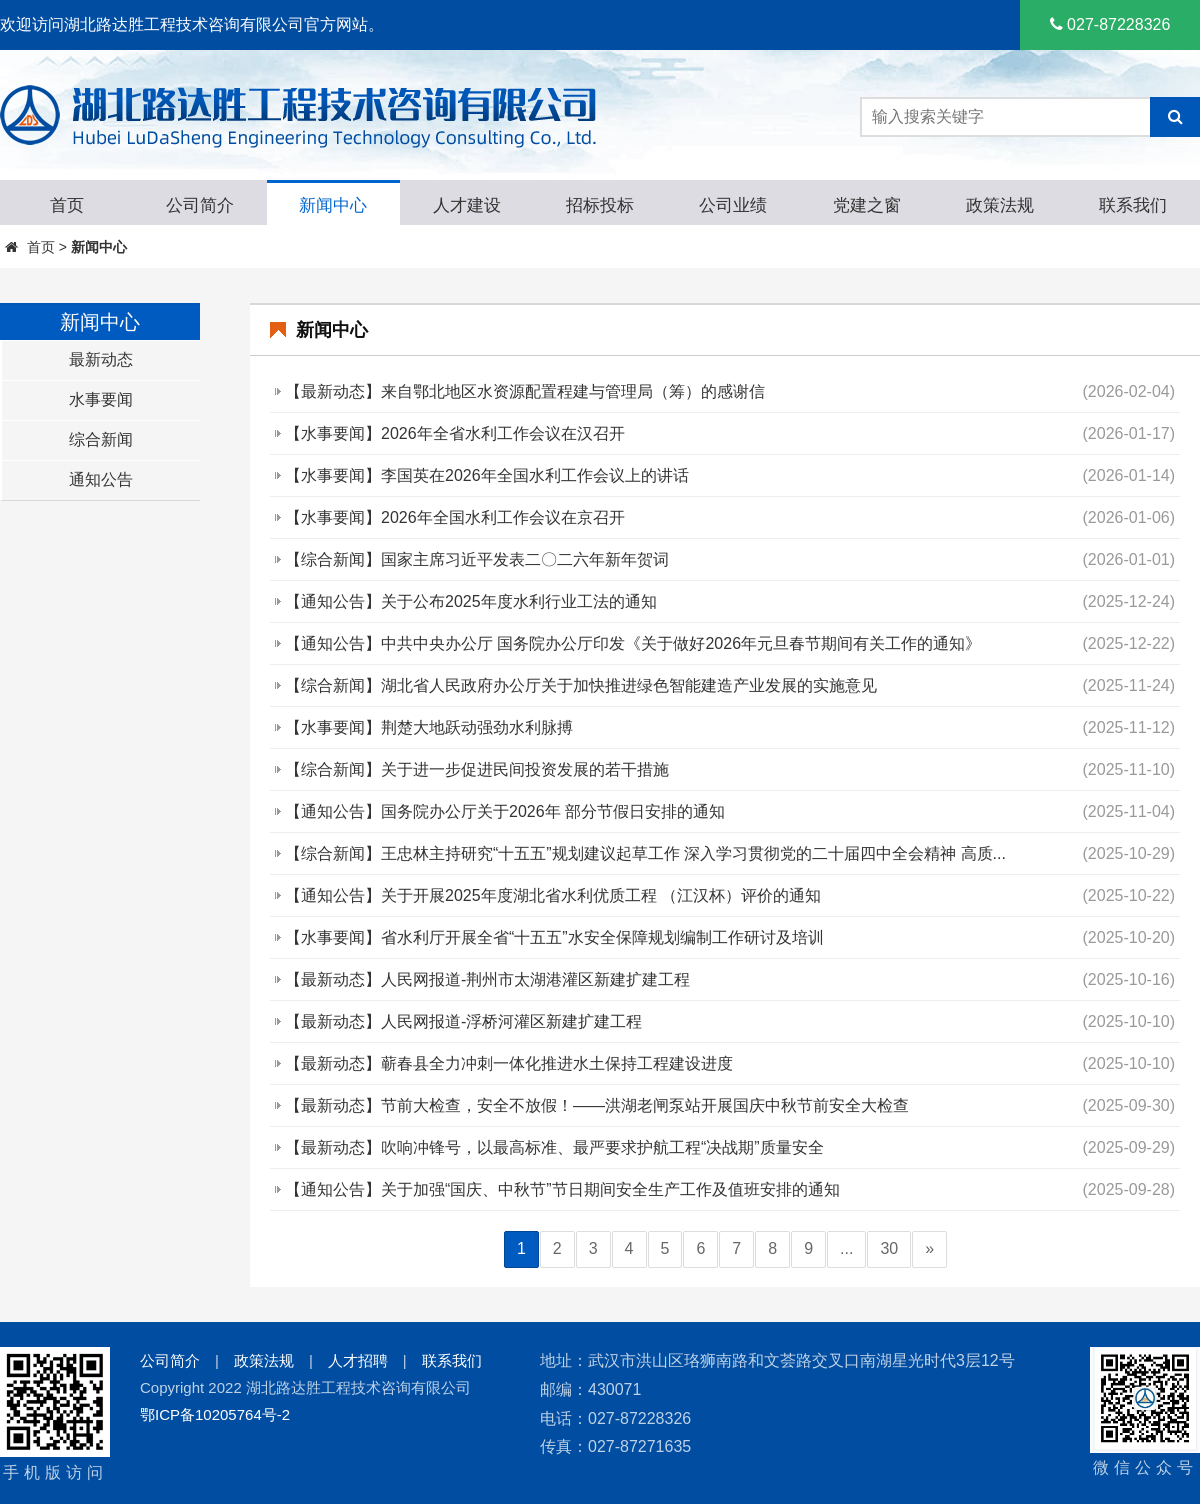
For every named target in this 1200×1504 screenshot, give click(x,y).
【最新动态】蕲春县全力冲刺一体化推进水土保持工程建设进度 (509, 1063)
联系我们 (452, 1360)
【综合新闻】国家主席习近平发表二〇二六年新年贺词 (477, 559)
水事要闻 (101, 399)
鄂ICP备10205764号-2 (215, 1414)
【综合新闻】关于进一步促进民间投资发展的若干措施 (477, 769)
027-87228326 (1110, 24)
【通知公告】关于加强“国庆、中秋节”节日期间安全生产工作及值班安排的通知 (562, 1189)
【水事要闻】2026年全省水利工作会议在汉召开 (455, 433)
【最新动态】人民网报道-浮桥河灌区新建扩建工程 (463, 1021)
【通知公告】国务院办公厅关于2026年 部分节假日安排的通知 (505, 811)
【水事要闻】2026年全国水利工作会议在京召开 (455, 517)
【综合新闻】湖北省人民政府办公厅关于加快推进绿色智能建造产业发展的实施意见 (581, 685)
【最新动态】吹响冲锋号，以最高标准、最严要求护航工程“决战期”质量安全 (554, 1147)
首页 (41, 247)
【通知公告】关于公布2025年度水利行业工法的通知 (471, 601)
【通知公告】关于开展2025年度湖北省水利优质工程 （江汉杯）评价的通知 (553, 895)
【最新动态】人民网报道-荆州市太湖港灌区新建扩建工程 (487, 979)
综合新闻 (101, 439)
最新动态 (101, 359)
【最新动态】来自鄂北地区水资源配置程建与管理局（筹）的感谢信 (525, 391)
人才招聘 (358, 1360)
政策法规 (264, 1360)
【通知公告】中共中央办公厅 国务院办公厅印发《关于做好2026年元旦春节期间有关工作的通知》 (633, 643)
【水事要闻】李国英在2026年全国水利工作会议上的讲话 (487, 475)
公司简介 (170, 1360)
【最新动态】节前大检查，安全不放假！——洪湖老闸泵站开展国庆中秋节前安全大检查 (597, 1105)
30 (889, 1248)
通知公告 (101, 479)
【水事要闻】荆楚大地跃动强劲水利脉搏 (429, 727)
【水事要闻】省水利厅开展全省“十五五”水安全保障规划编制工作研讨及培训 (554, 937)
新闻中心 (99, 247)
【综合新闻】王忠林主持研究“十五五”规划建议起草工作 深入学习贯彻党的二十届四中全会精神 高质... (645, 853)
